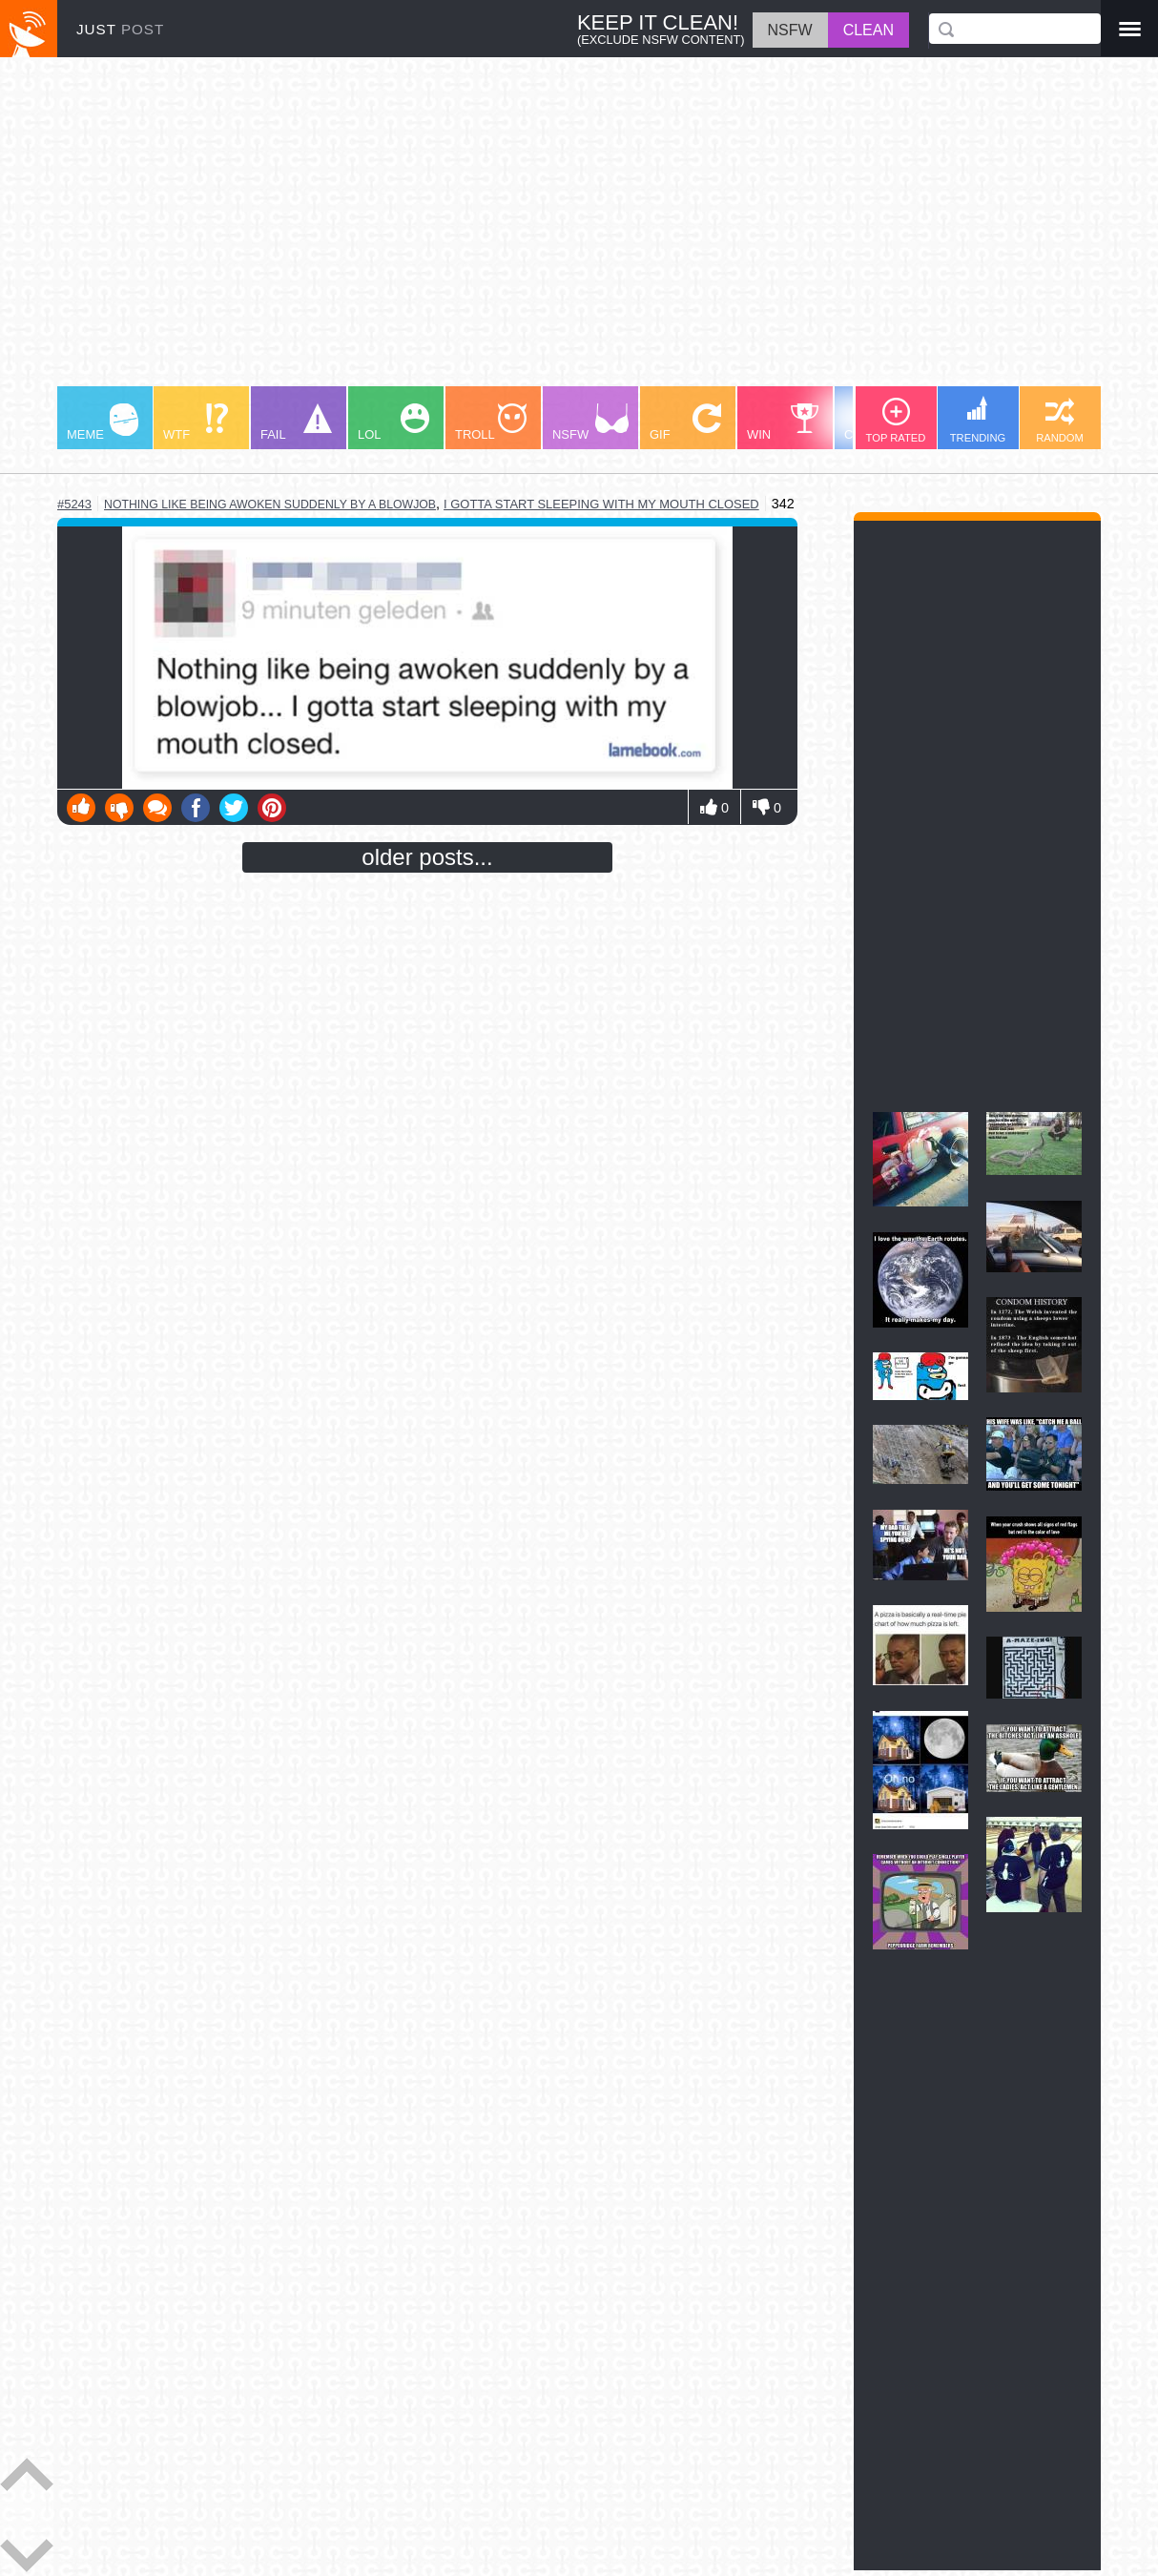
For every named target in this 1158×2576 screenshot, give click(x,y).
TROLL (491, 422)
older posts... (427, 857)
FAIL (296, 422)
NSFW (590, 422)
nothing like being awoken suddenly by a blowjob (270, 504)
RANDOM (1060, 420)
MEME (102, 422)
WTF (195, 422)
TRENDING (977, 419)
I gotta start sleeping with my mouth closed (601, 504)
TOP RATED (896, 420)
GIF (685, 422)
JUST (120, 29)
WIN (783, 422)
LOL (393, 422)
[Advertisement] (579, 230)
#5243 (74, 504)
